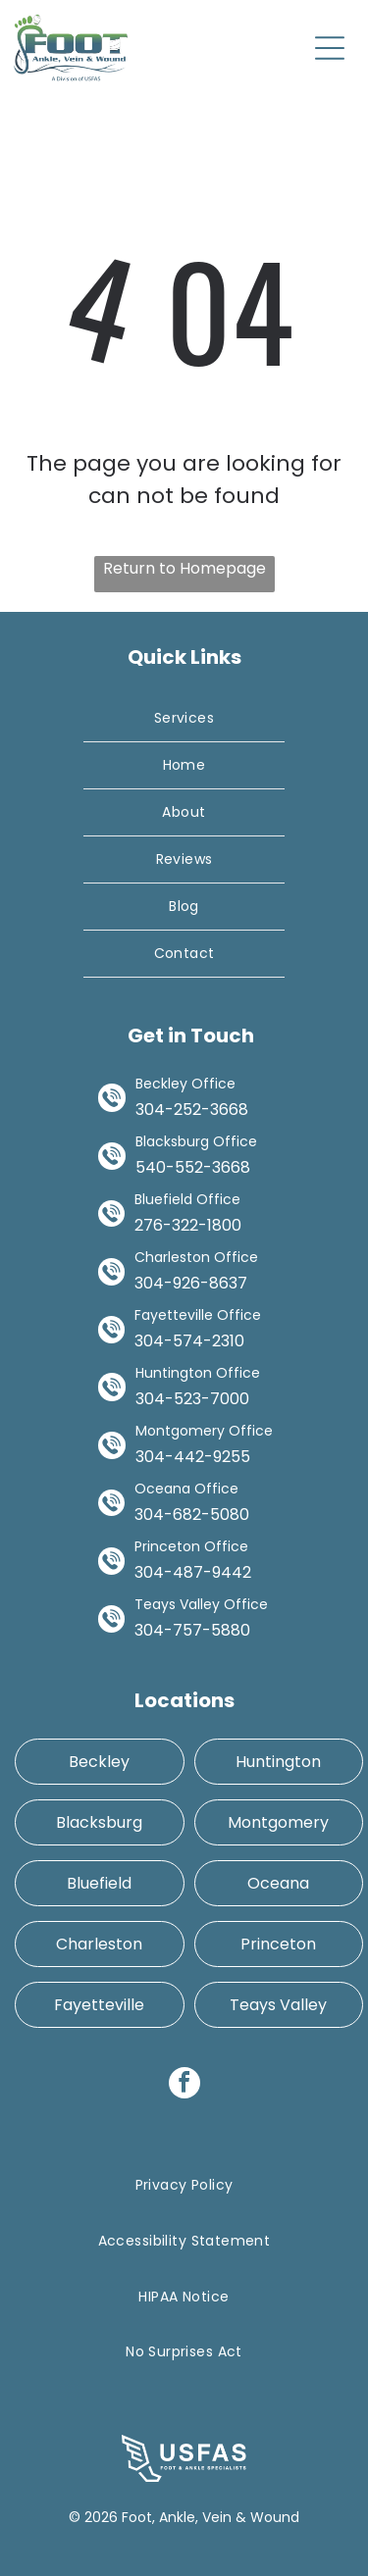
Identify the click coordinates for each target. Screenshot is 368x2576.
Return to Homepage (184, 568)
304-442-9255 (192, 1456)
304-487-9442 (192, 1572)
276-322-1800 (187, 1225)
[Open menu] (329, 48)
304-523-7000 (192, 1399)
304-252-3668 (191, 1109)
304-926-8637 (190, 1283)
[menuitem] (184, 718)
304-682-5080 (191, 1514)
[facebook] (184, 2085)
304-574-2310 (189, 1341)
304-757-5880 (192, 1630)
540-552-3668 (192, 1167)
